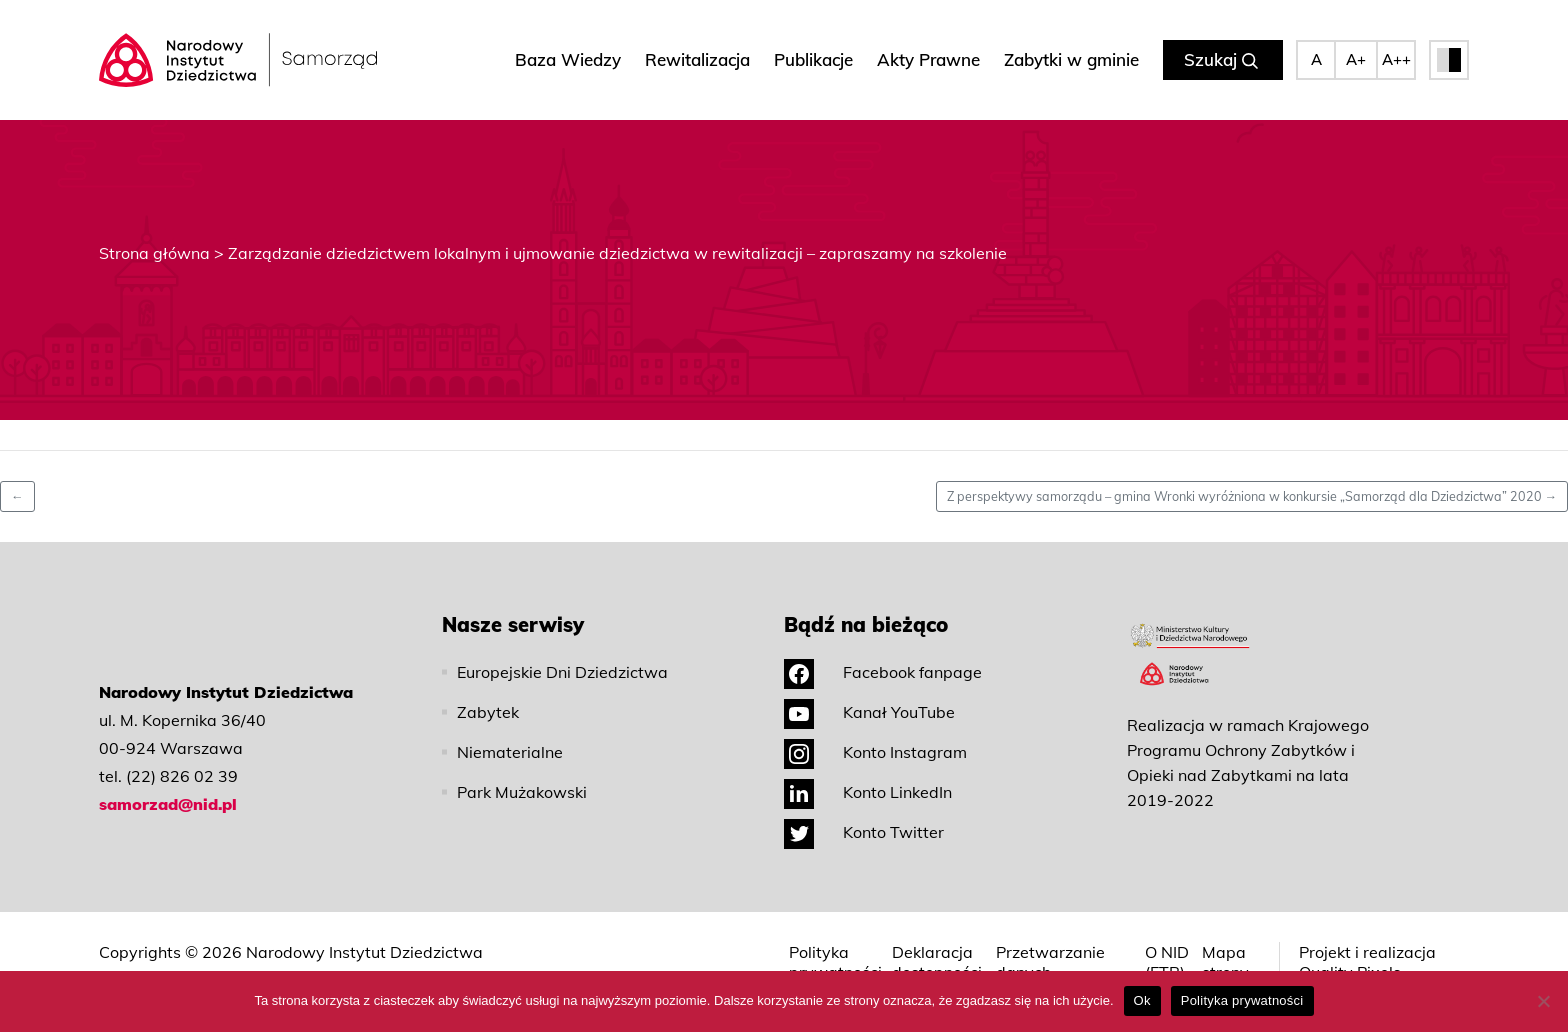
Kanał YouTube (869, 712)
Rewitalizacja (697, 59)
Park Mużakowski (522, 792)
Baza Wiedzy (568, 59)
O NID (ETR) (1167, 962)
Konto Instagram (875, 752)
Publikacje (813, 59)
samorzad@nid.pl (168, 804)
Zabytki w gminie (1071, 59)
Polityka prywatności (835, 962)
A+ (1356, 59)
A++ (1396, 59)
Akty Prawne (928, 59)
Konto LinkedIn (868, 792)
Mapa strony (1225, 962)
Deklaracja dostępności (937, 962)
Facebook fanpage (883, 672)
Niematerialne (510, 752)
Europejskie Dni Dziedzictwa (562, 672)
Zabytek (488, 712)
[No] (1543, 1001)
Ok (1142, 1000)
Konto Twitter (864, 832)
